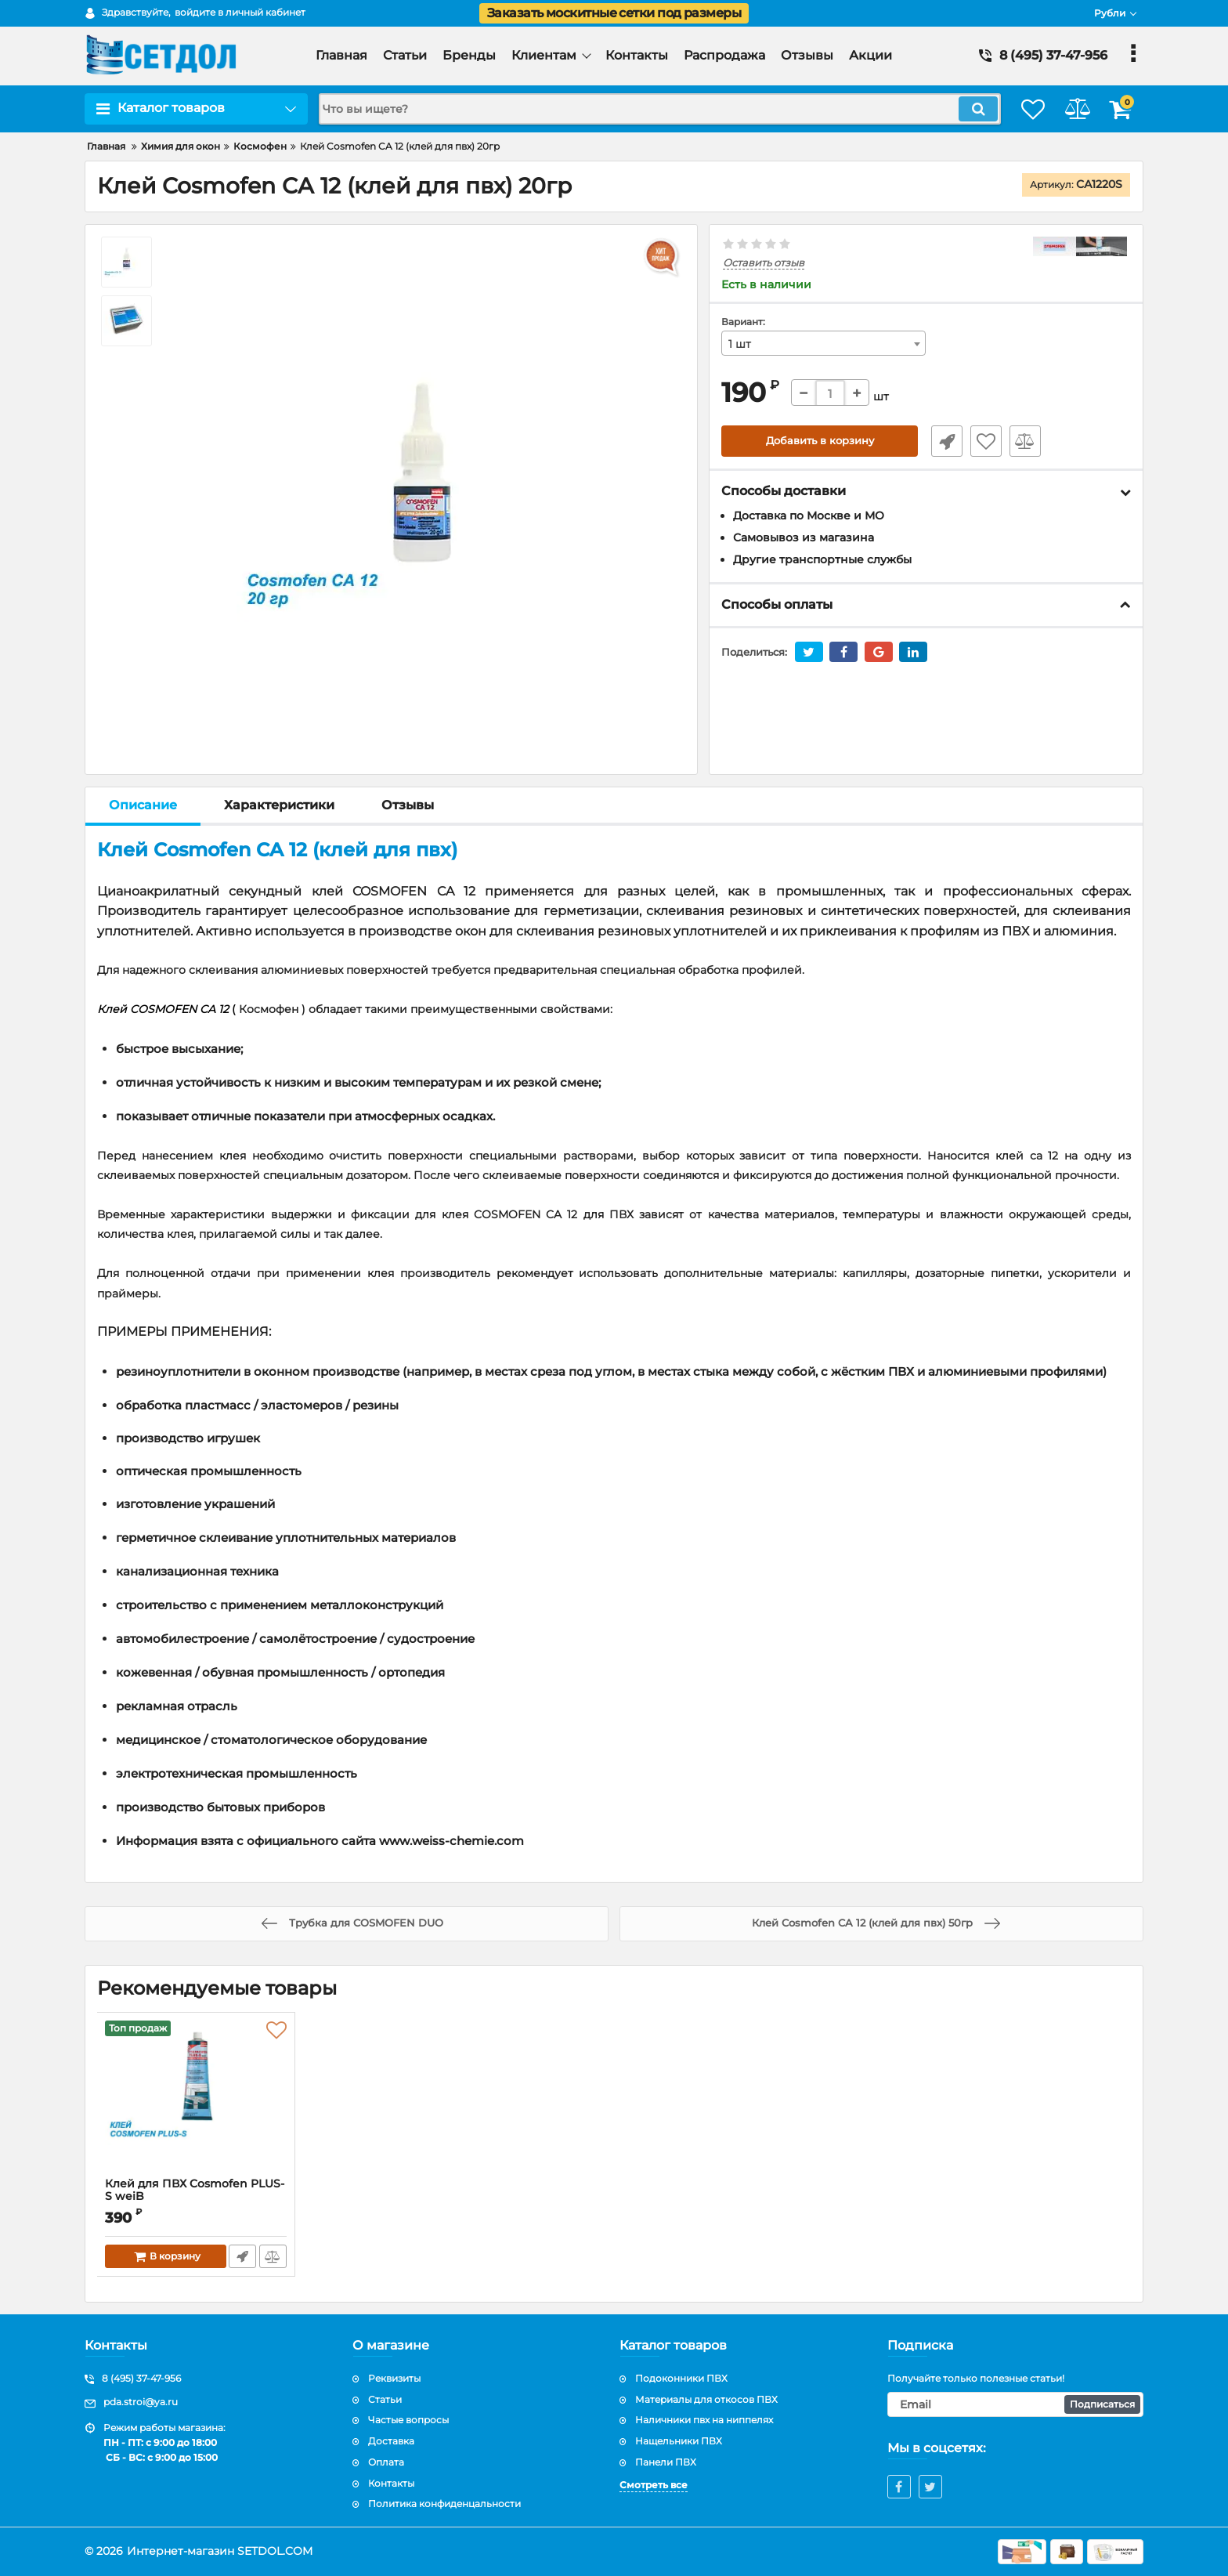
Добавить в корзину (819, 442)
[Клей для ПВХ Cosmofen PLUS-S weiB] (196, 2099)
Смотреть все (653, 2485)
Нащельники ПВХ (678, 2441)
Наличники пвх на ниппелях (704, 2420)
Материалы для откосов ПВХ (706, 2399)
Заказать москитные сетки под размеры (614, 12)
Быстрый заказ (941, 442)
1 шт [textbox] (739, 345)
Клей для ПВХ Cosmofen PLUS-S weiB (196, 2197)
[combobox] (823, 343)
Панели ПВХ (665, 2462)
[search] (643, 109)
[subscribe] (1015, 2404)
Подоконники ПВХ (681, 2378)
